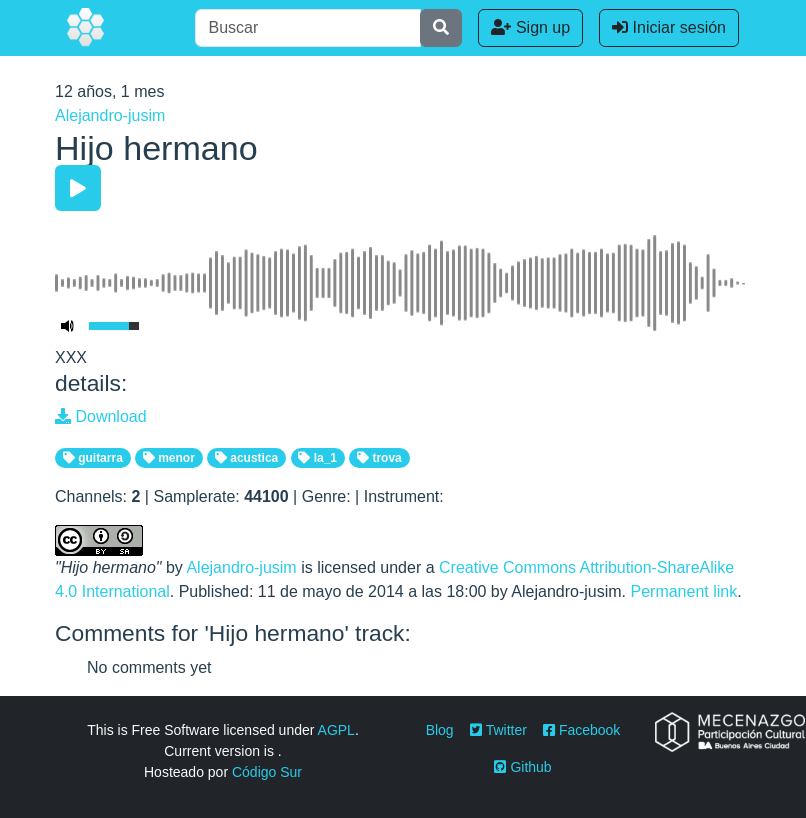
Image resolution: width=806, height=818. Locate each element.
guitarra (93, 458)
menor (169, 458)
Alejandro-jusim (110, 115)
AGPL (336, 730)
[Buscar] (308, 28)
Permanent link (683, 591)
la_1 (317, 458)
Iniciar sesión (669, 27)
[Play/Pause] (78, 188)
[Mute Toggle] (68, 326)
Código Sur (267, 772)
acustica (246, 458)
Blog (440, 730)
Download (101, 416)
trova (379, 458)
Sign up (530, 27)
